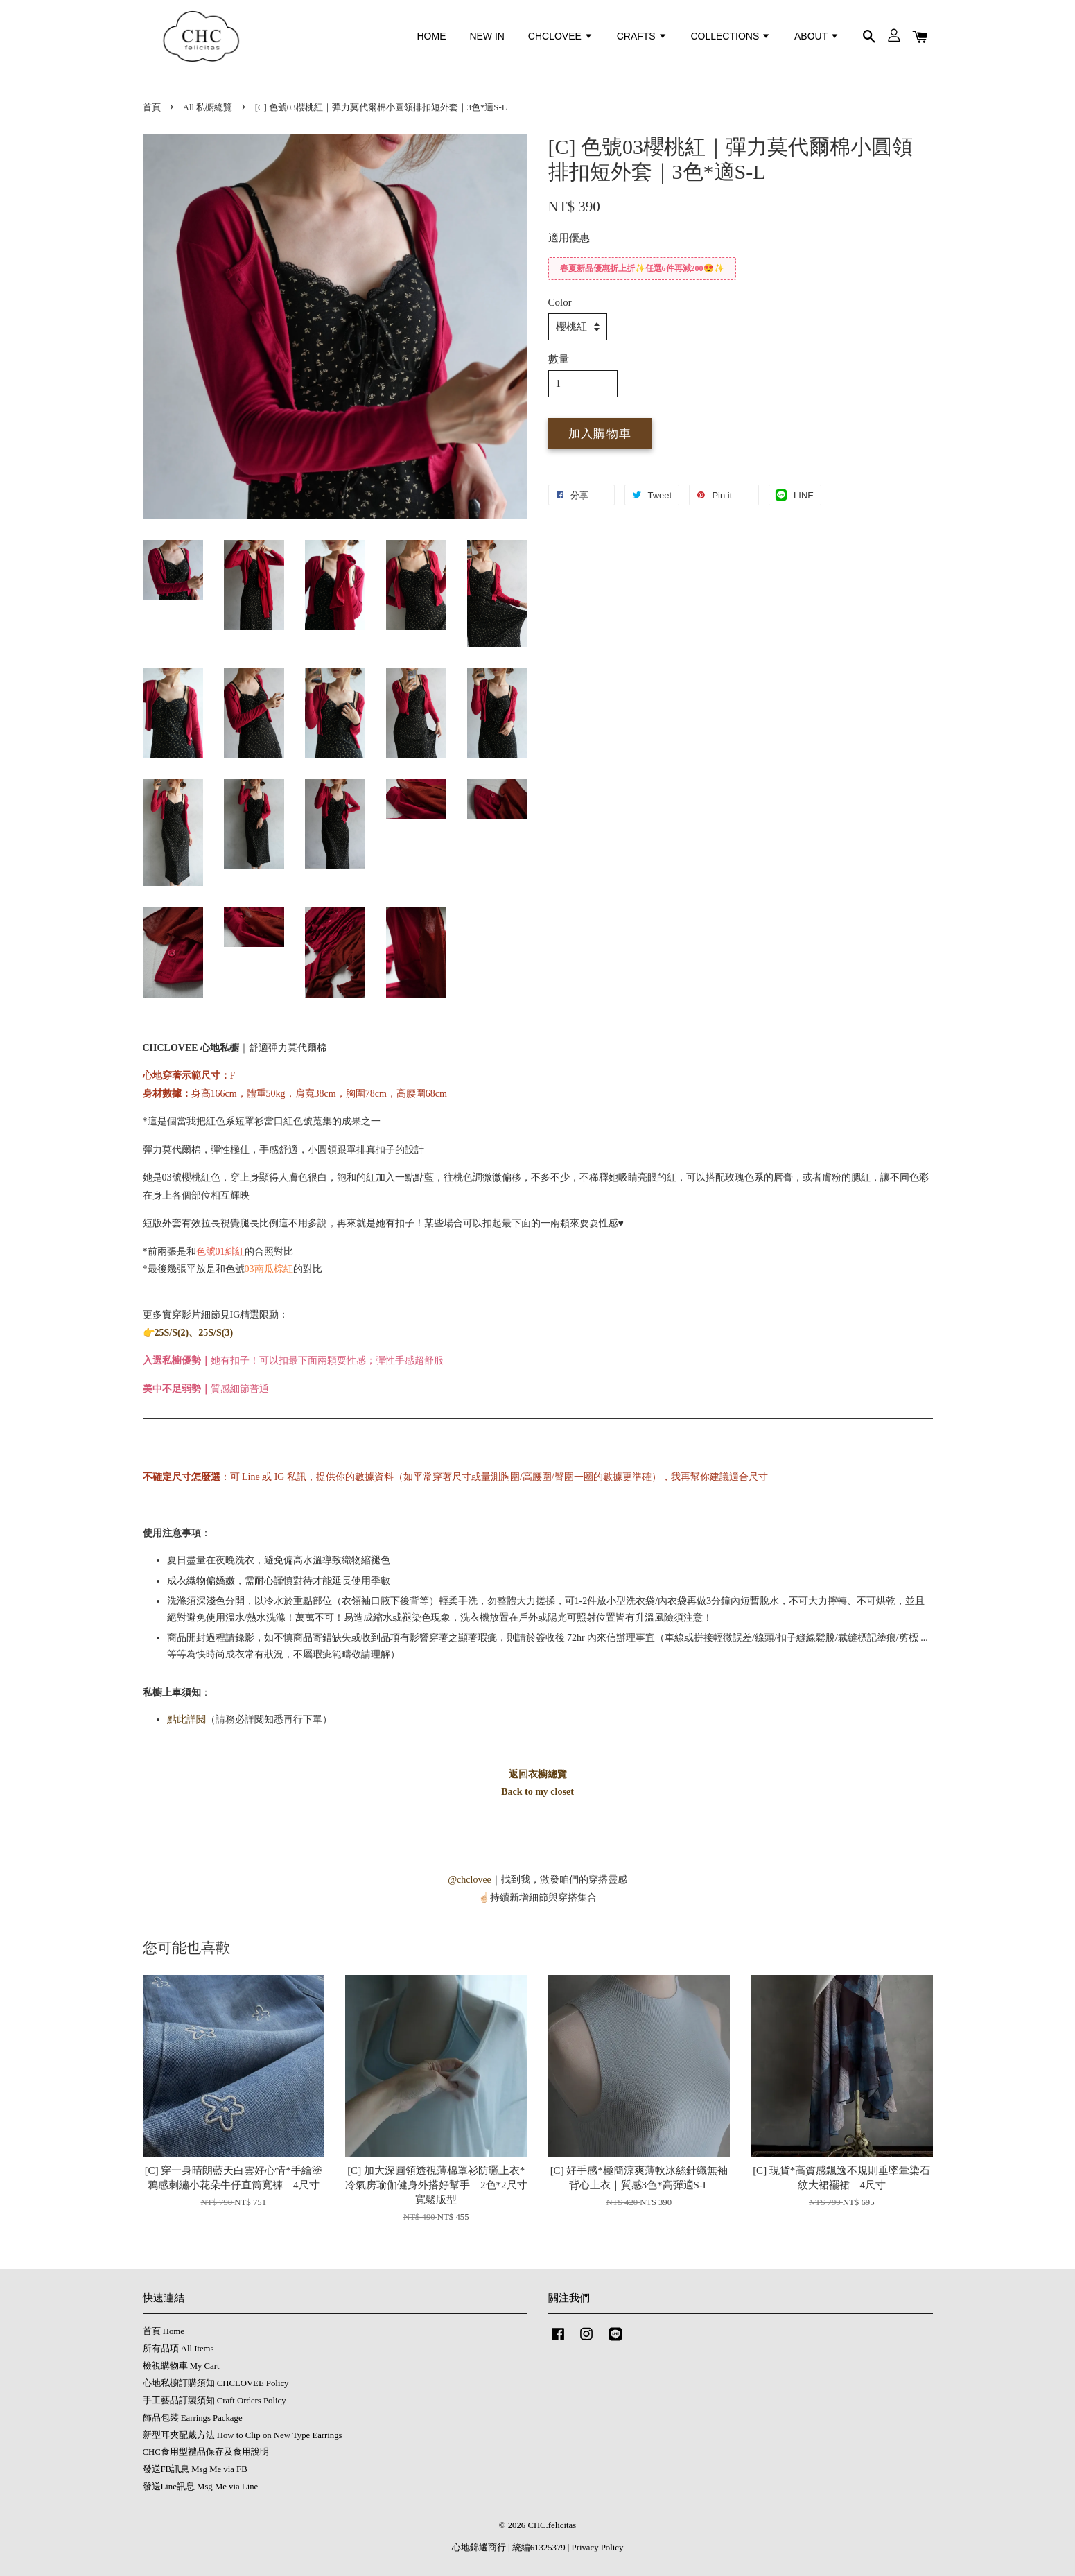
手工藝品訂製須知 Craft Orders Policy (214, 2400)
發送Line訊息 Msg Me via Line (201, 2486)
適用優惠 (569, 237)
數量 (558, 359)
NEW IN (487, 36)
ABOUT (816, 36)
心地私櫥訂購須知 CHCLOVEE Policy (216, 2383)
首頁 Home (163, 2331)
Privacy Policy (598, 2547)
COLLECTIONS (730, 36)
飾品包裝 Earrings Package (193, 2418)
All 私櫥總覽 (207, 107)
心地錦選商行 (479, 2547)
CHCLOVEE (560, 36)
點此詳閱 (186, 1719)
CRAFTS (642, 36)
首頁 (152, 107)
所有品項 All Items (178, 2348)
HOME (431, 36)
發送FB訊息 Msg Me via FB (195, 2469)
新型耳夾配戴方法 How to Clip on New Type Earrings (242, 2435)
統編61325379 (539, 2547)
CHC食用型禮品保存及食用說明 (206, 2452)
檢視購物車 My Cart (181, 2366)
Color (560, 302)
